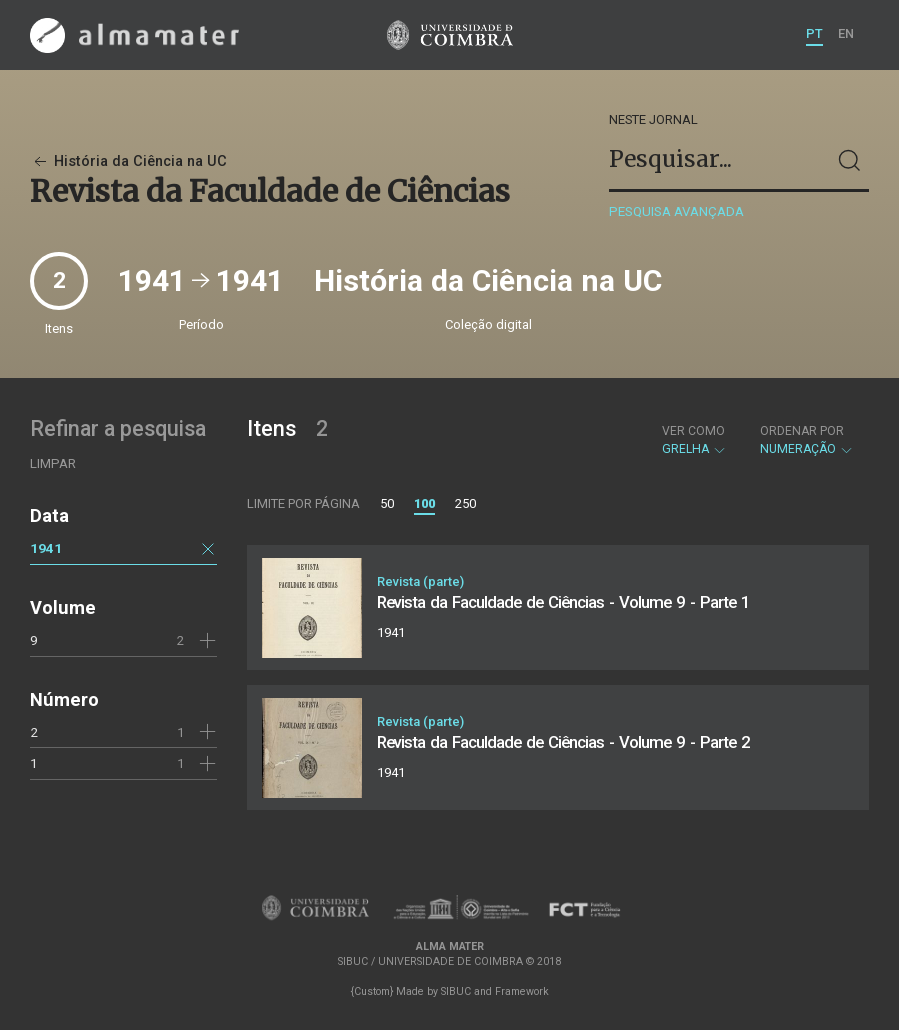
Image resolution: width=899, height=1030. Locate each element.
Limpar (53, 463)
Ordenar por (802, 431)
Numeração (807, 440)
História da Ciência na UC (128, 161)
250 (465, 503)
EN (846, 33)
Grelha (694, 440)
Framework (522, 991)
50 (387, 503)
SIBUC (456, 991)
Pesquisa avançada (676, 211)
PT (814, 33)
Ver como (693, 431)
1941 (46, 548)
